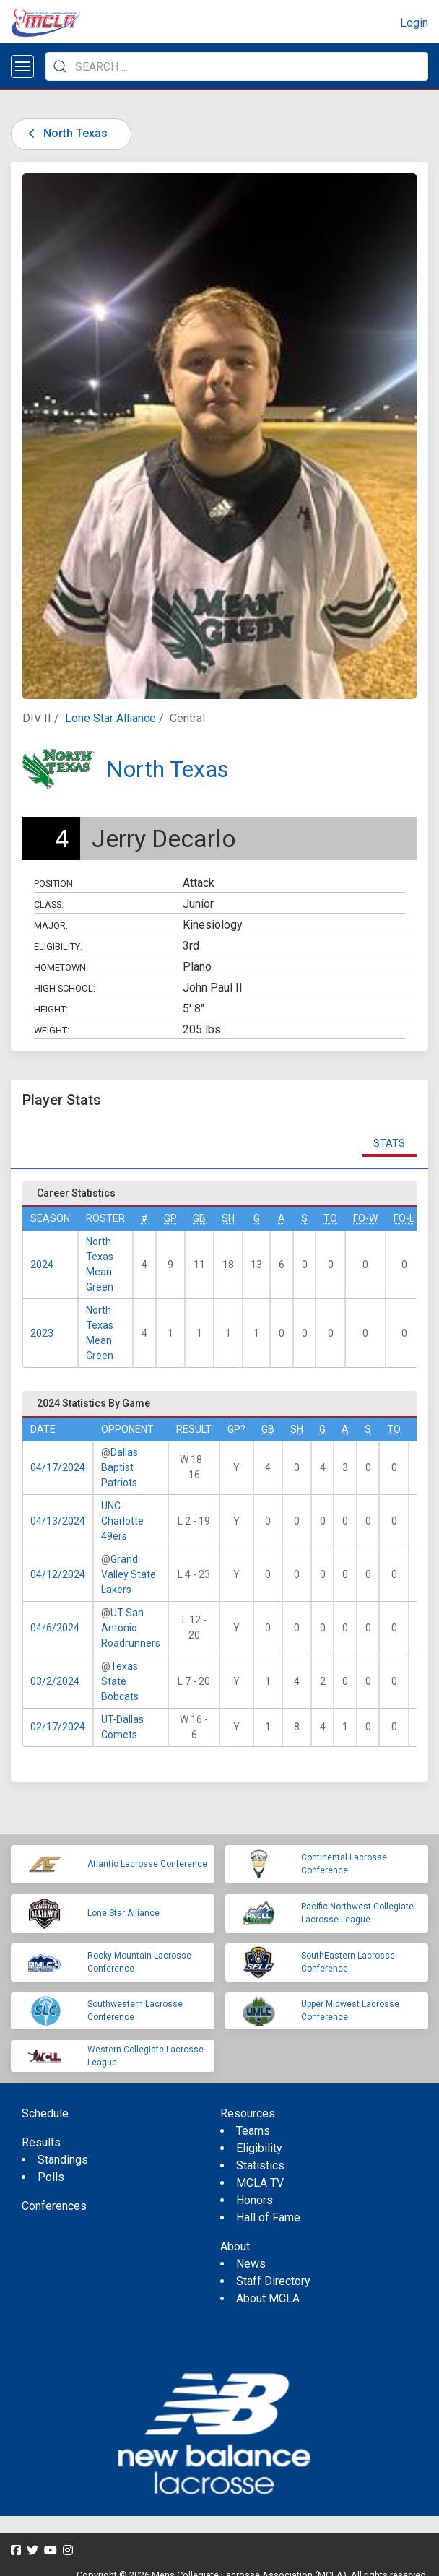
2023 (41, 1333)
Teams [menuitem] (253, 2131)
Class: (49, 904)
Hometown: (61, 967)
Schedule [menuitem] (45, 2113)
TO (330, 1218)
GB (199, 1218)
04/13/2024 (57, 1521)
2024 (41, 1264)
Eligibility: (58, 946)
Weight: (51, 1030)
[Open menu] (22, 66)
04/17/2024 (57, 1467)
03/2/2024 (54, 1681)
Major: (51, 925)
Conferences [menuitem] (54, 2206)
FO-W (365, 1218)
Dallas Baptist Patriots (119, 1467)
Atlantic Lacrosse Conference (147, 1864)
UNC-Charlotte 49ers (122, 1521)
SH (228, 1218)
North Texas (65, 133)
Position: (54, 883)
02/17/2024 (57, 1726)
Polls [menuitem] (51, 2177)
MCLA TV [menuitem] (260, 2183)
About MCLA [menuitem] (268, 2298)
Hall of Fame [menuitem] (268, 2217)
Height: (51, 1009)
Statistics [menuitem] (260, 2165)
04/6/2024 (54, 1628)
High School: (64, 988)
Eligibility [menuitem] (259, 2148)
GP (170, 1218)
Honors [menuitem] (254, 2200)
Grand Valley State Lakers (128, 1574)
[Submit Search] (59, 66)
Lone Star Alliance (110, 718)
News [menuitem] (251, 2264)
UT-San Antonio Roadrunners (130, 1628)
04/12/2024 (57, 1574)
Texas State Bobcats (120, 1681)
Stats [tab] (389, 1143)
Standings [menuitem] (63, 2160)
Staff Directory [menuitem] (273, 2281)
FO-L (404, 1218)
